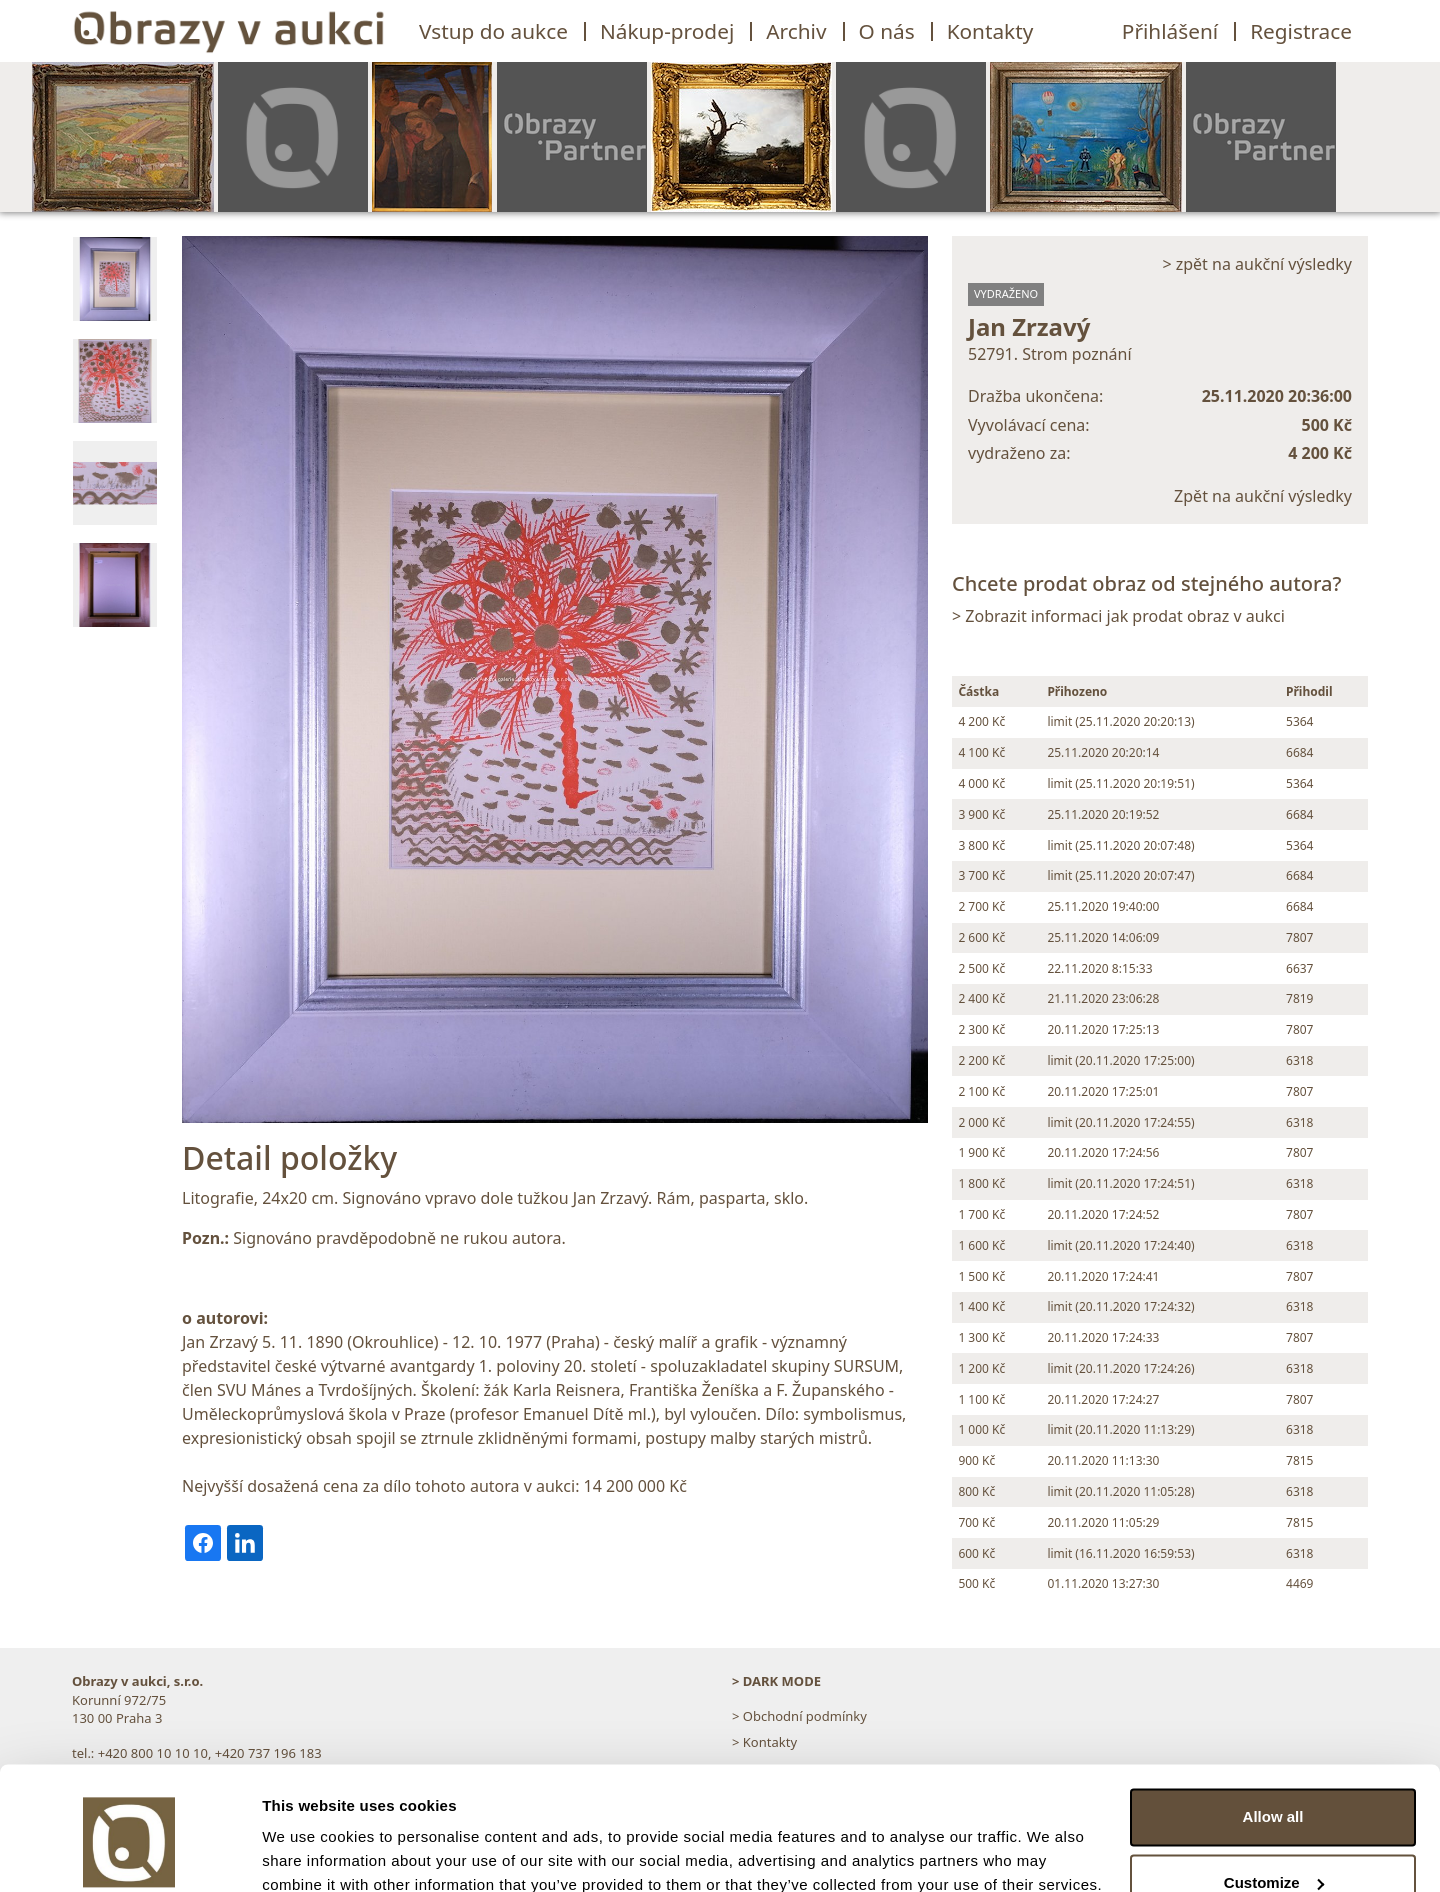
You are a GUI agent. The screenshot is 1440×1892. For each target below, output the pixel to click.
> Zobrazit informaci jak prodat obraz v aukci (1118, 616)
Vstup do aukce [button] (493, 31)
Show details (308, 1852)
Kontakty (990, 31)
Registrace (1301, 31)
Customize (1274, 1794)
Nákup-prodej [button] (667, 31)
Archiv (796, 31)
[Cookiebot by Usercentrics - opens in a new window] (129, 1853)
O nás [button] (887, 31)
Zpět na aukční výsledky (1263, 496)
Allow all (1273, 1729)
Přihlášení (1170, 31)
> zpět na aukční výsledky (1257, 264)
